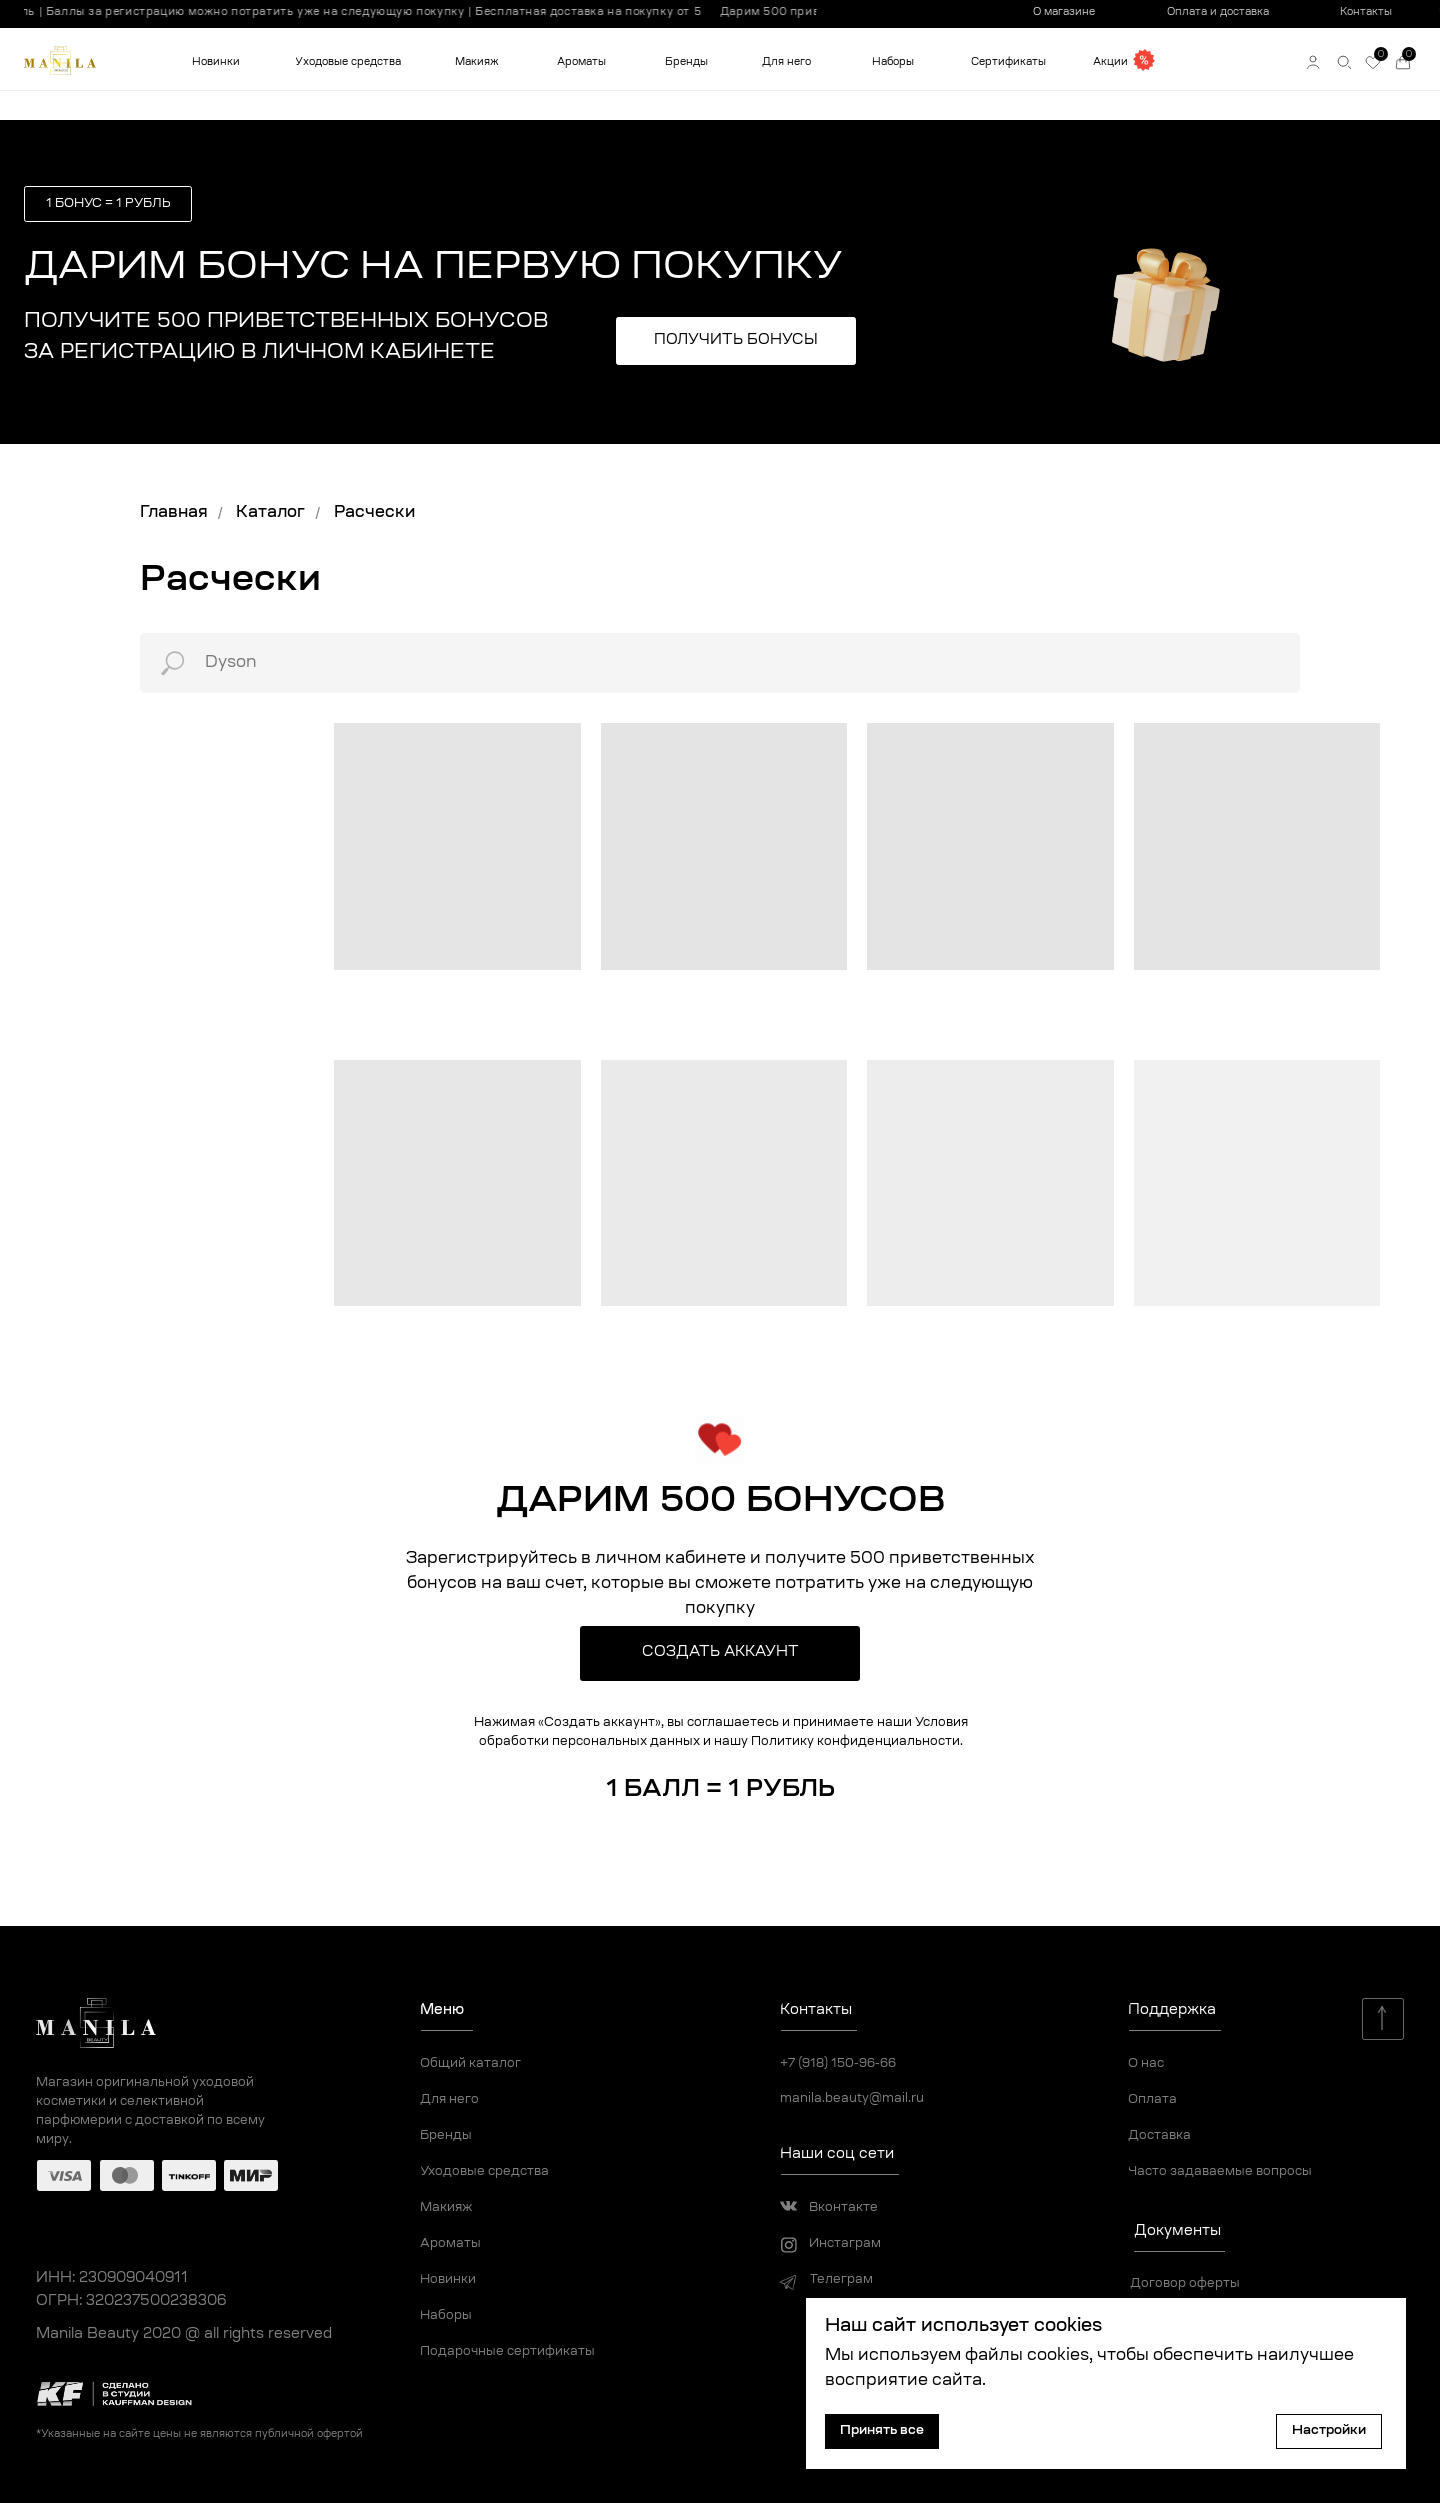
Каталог (270, 513)
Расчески (374, 513)
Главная (174, 513)
